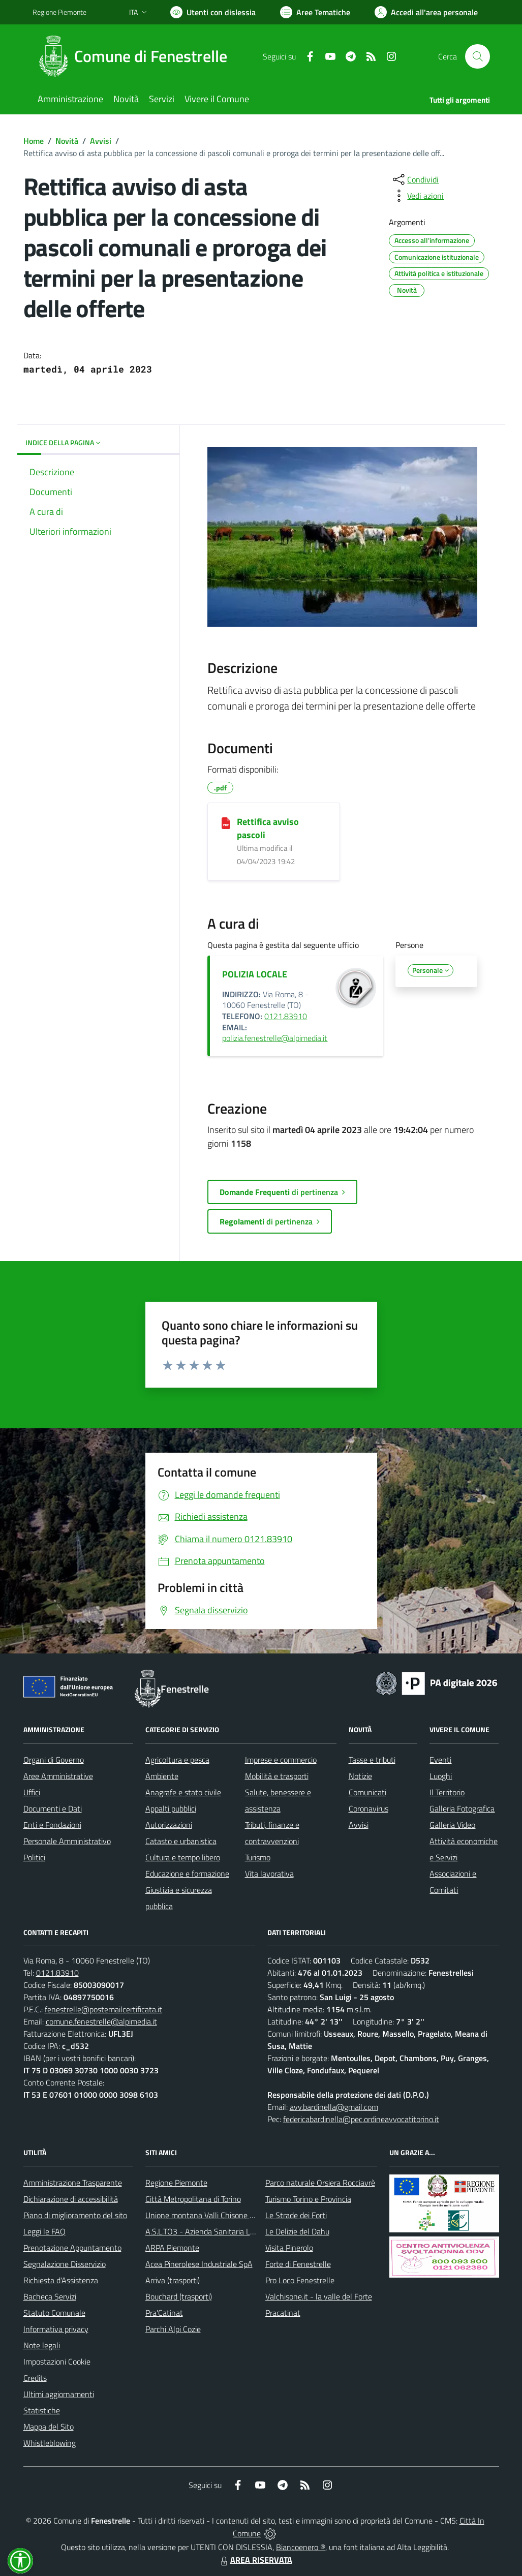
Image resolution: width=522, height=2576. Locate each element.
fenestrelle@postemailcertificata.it (103, 2009)
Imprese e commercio (281, 1760)
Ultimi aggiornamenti (58, 2394)
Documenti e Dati (52, 1808)
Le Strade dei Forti (296, 2215)
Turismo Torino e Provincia (308, 2199)
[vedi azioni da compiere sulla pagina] (417, 196)
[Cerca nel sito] (477, 56)
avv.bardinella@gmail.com (334, 2107)
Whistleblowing (49, 2443)
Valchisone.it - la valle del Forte (318, 2296)
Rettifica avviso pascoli (268, 828)
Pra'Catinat (164, 2313)
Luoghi (440, 1776)
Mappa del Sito (48, 2426)
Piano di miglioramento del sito (75, 2215)
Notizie (360, 1776)
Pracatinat (282, 2313)
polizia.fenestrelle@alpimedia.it (274, 1038)
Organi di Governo (53, 1760)
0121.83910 (285, 1016)
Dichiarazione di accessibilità (70, 2199)
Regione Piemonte (176, 2182)
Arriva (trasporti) (172, 2280)
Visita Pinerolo (289, 2248)
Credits (35, 2378)
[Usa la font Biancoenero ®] (213, 12)
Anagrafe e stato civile (183, 1792)
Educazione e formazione (187, 1873)
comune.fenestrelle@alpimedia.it (101, 2021)
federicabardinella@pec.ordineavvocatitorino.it (361, 2119)
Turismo (257, 1857)
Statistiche (41, 2410)
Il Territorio (447, 1792)
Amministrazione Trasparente (72, 2182)
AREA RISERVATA (255, 2560)
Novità (66, 141)
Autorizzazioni (168, 1825)
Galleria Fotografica (462, 1808)
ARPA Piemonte (172, 2248)
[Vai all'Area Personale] (426, 12)
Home (33, 141)
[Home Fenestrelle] (136, 56)
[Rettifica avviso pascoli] (226, 822)
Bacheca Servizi (49, 2296)
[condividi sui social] (415, 179)
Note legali (41, 2345)
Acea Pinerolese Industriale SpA (199, 2264)
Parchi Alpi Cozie (173, 2329)
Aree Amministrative (58, 1776)
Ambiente (161, 1776)
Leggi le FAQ (44, 2231)
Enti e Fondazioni (52, 1825)
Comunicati (367, 1792)
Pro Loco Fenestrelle (299, 2280)
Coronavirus (368, 1808)
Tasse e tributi (372, 1760)
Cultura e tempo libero (182, 1857)
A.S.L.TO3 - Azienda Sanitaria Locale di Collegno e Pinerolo (244, 2231)
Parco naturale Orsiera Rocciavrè (320, 2182)
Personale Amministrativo (67, 1841)
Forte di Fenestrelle (298, 2264)
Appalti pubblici (170, 1808)
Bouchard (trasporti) (178, 2296)
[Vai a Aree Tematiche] (315, 12)
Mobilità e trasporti (277, 1776)
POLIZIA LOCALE (254, 974)
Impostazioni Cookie (56, 2361)
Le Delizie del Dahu (297, 2231)
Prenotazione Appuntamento (72, 2248)
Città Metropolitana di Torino (193, 2199)
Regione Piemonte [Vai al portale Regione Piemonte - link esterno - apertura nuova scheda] (59, 12)
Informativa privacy (55, 2329)
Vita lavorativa (269, 1873)
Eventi (440, 1760)
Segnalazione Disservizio (64, 2264)
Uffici (31, 1792)
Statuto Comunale (54, 2313)
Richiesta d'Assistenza (60, 2280)
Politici (34, 1857)
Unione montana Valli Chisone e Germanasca (221, 2215)
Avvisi (100, 141)
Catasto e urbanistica (181, 1841)
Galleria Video (452, 1825)
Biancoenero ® (300, 2547)
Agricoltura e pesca (177, 1760)
